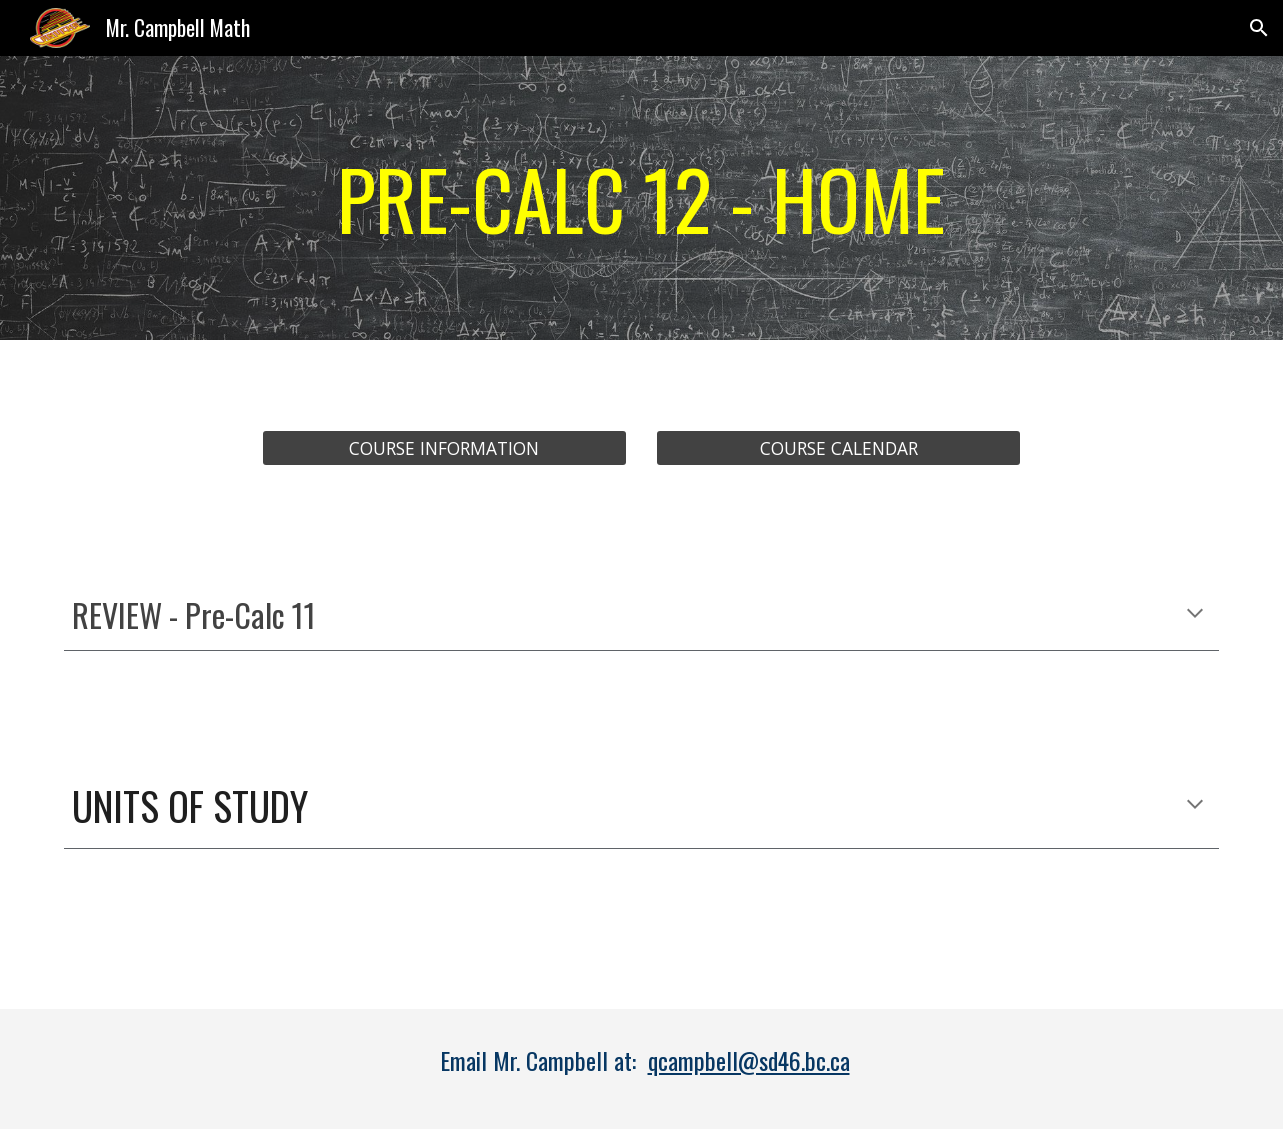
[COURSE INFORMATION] (444, 448)
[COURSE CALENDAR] (838, 448)
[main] (641, 198)
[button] (1259, 28)
